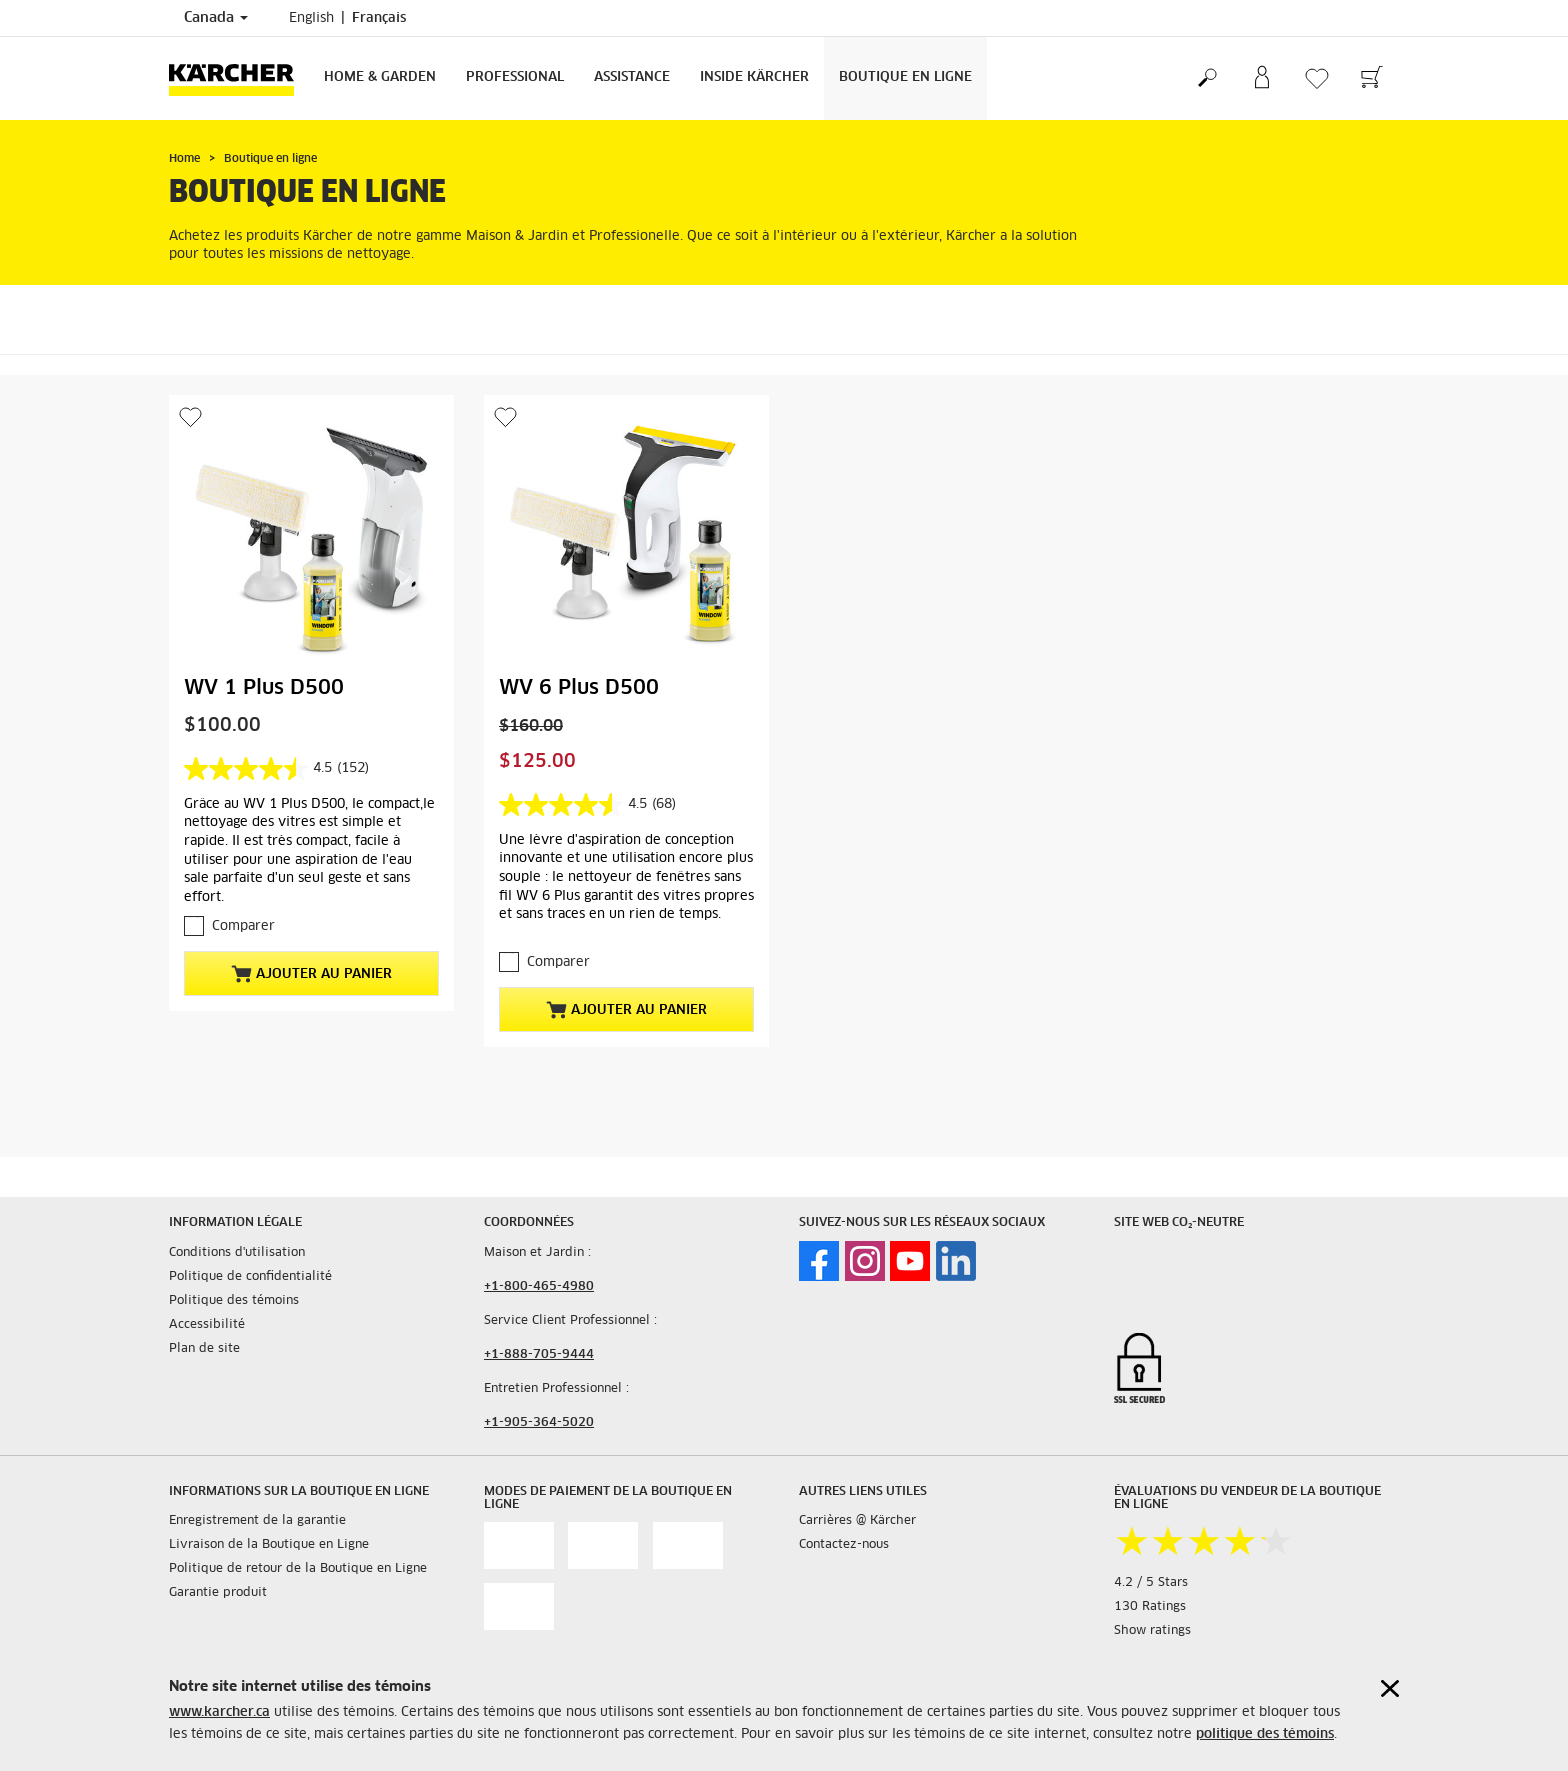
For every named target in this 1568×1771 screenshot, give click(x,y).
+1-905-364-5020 (539, 1423)
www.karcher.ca (219, 1712)
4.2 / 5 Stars (1151, 1583)
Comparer (243, 926)
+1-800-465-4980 (539, 1287)
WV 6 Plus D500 (579, 688)
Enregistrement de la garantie (257, 1521)
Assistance (632, 77)
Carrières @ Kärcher (857, 1521)
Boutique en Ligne (905, 77)
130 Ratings (1150, 1607)
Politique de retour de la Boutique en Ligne (298, 1569)
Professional (515, 77)
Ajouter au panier (311, 974)
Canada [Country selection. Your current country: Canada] (216, 18)
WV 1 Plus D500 (264, 688)
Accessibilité (207, 1325)
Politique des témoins (234, 1301)
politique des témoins (1265, 1734)
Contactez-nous (844, 1545)
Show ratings (1152, 1631)
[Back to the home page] (239, 78)
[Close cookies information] (1390, 1688)
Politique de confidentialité (250, 1277)
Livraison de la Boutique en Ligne (269, 1545)
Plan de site (204, 1349)
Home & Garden (380, 77)
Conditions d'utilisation (237, 1253)
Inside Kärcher (754, 77)
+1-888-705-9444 (539, 1355)
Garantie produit (218, 1593)
